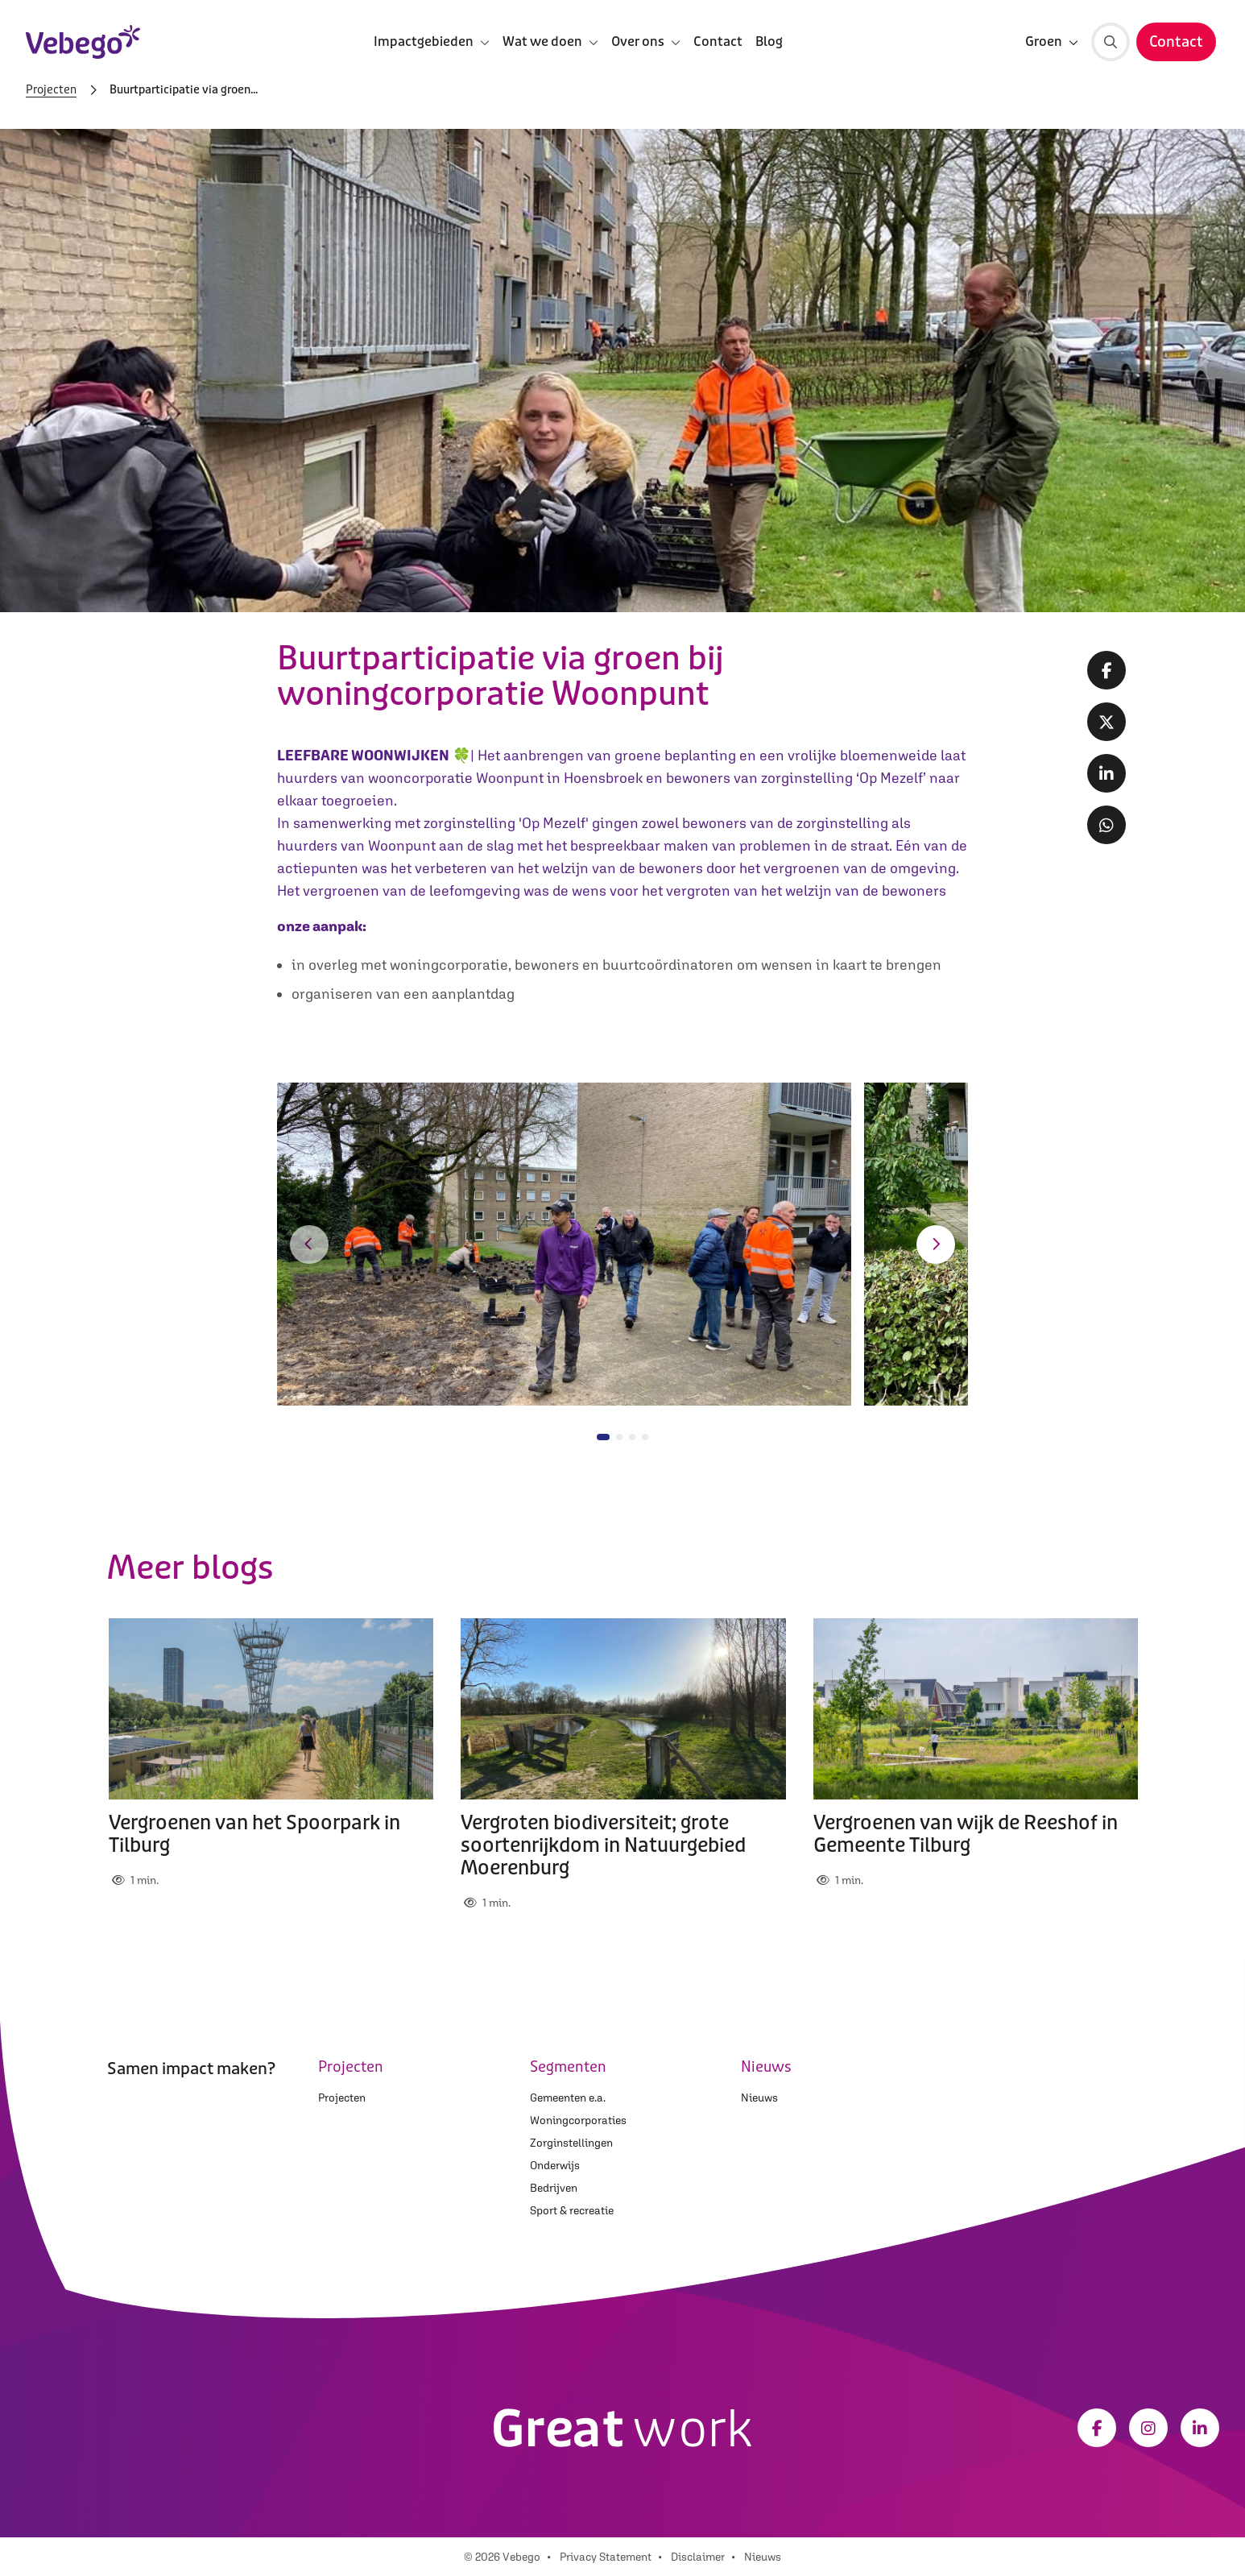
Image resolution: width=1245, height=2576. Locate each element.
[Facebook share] (1106, 670)
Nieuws (759, 2097)
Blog (769, 41)
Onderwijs (555, 2165)
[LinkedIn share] (1106, 773)
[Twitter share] (1106, 721)
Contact (717, 41)
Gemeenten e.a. (568, 2097)
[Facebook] (1096, 2427)
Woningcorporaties (578, 2120)
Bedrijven (553, 2187)
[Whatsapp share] (1106, 825)
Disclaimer (698, 2556)
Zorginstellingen (571, 2142)
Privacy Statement (605, 2556)
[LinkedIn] (1200, 2427)
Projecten (51, 90)
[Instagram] (1148, 2427)
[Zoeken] (1110, 42)
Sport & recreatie (572, 2210)
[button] (309, 1244)
